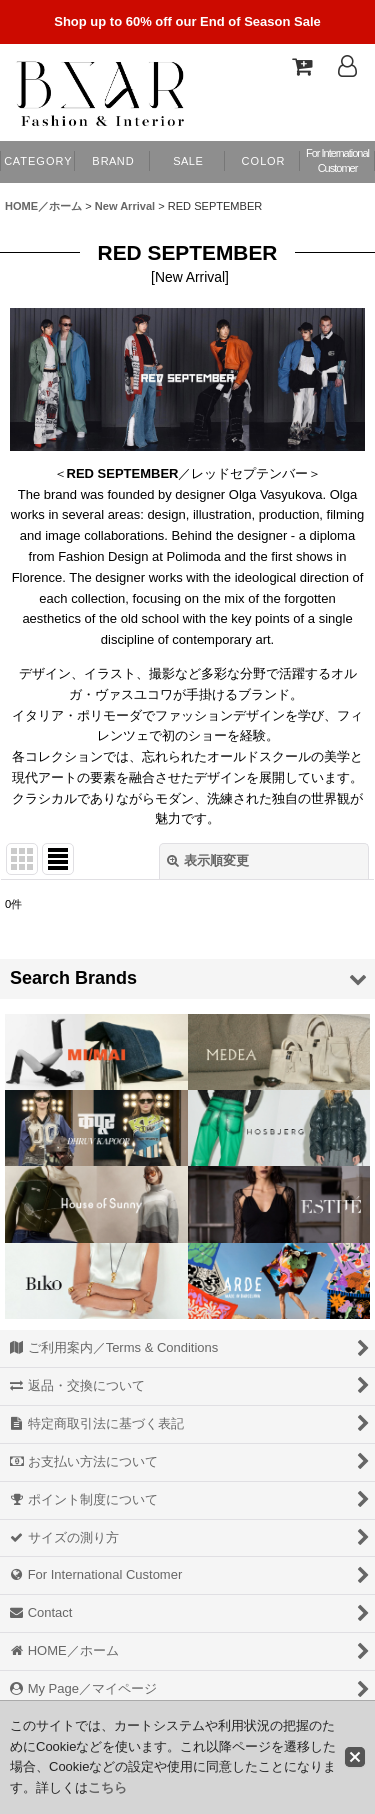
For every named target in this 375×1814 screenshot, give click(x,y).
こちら (107, 1787)
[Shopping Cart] (301, 66)
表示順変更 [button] (208, 860)
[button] (262, 162)
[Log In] (347, 66)
